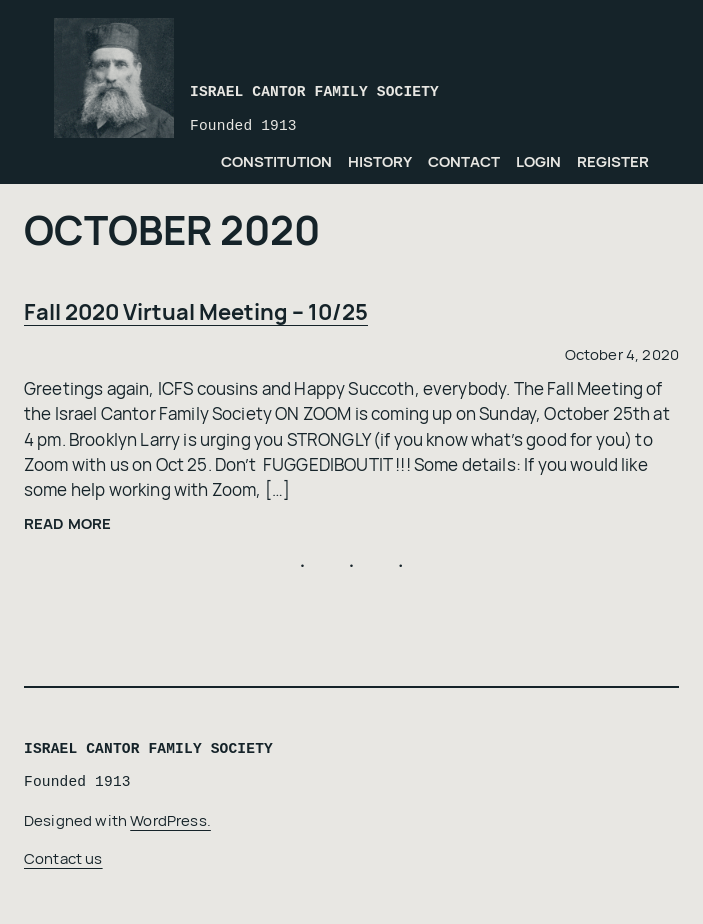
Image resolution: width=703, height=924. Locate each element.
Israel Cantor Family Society (314, 92)
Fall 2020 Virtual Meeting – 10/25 (196, 311)
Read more (67, 524)
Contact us (63, 858)
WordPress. (170, 820)
